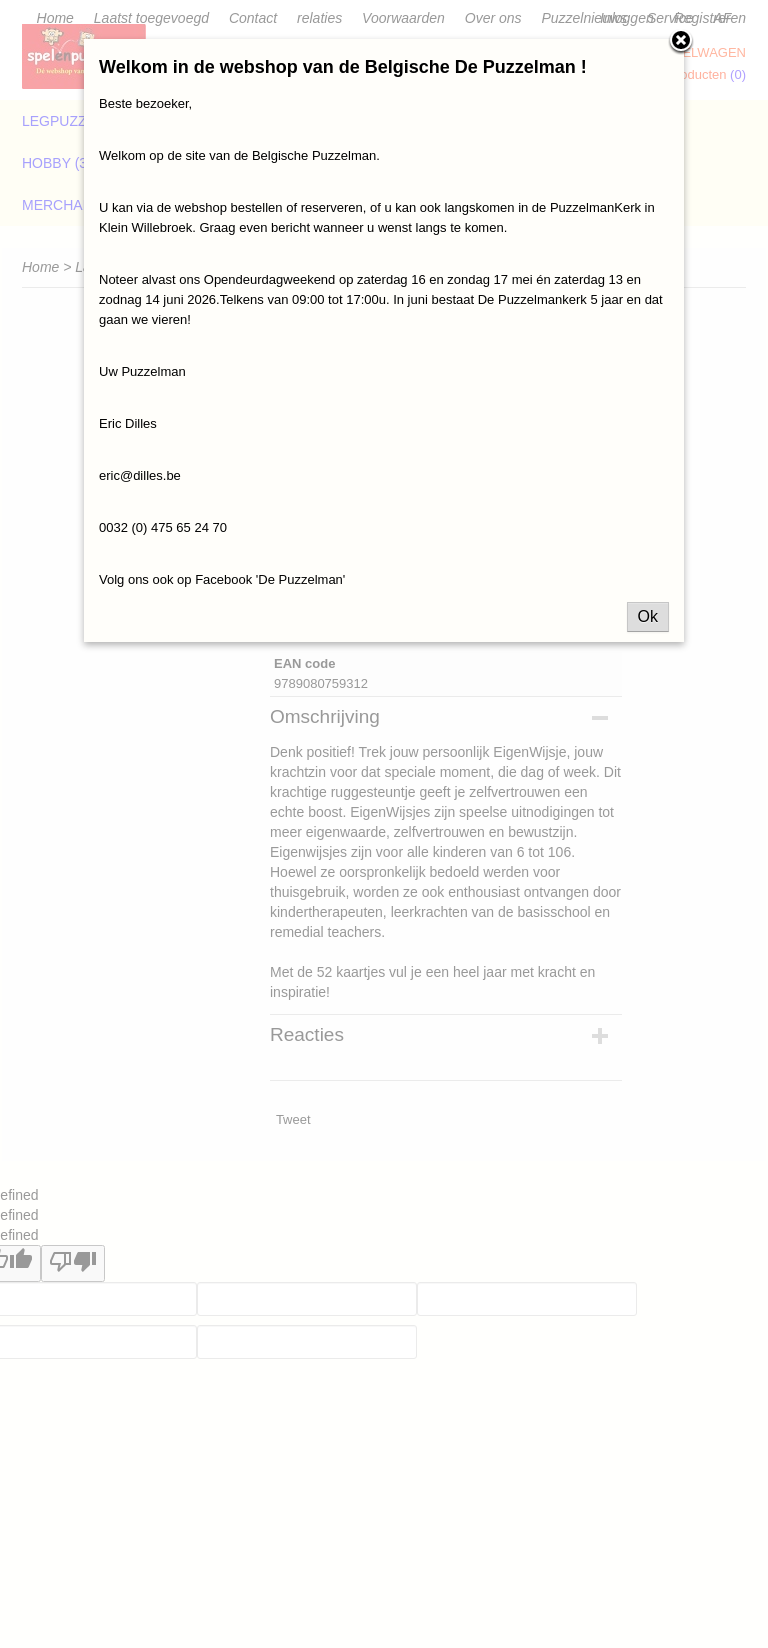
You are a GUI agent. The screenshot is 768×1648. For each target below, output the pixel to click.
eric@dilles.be (140, 475)
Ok (648, 616)
